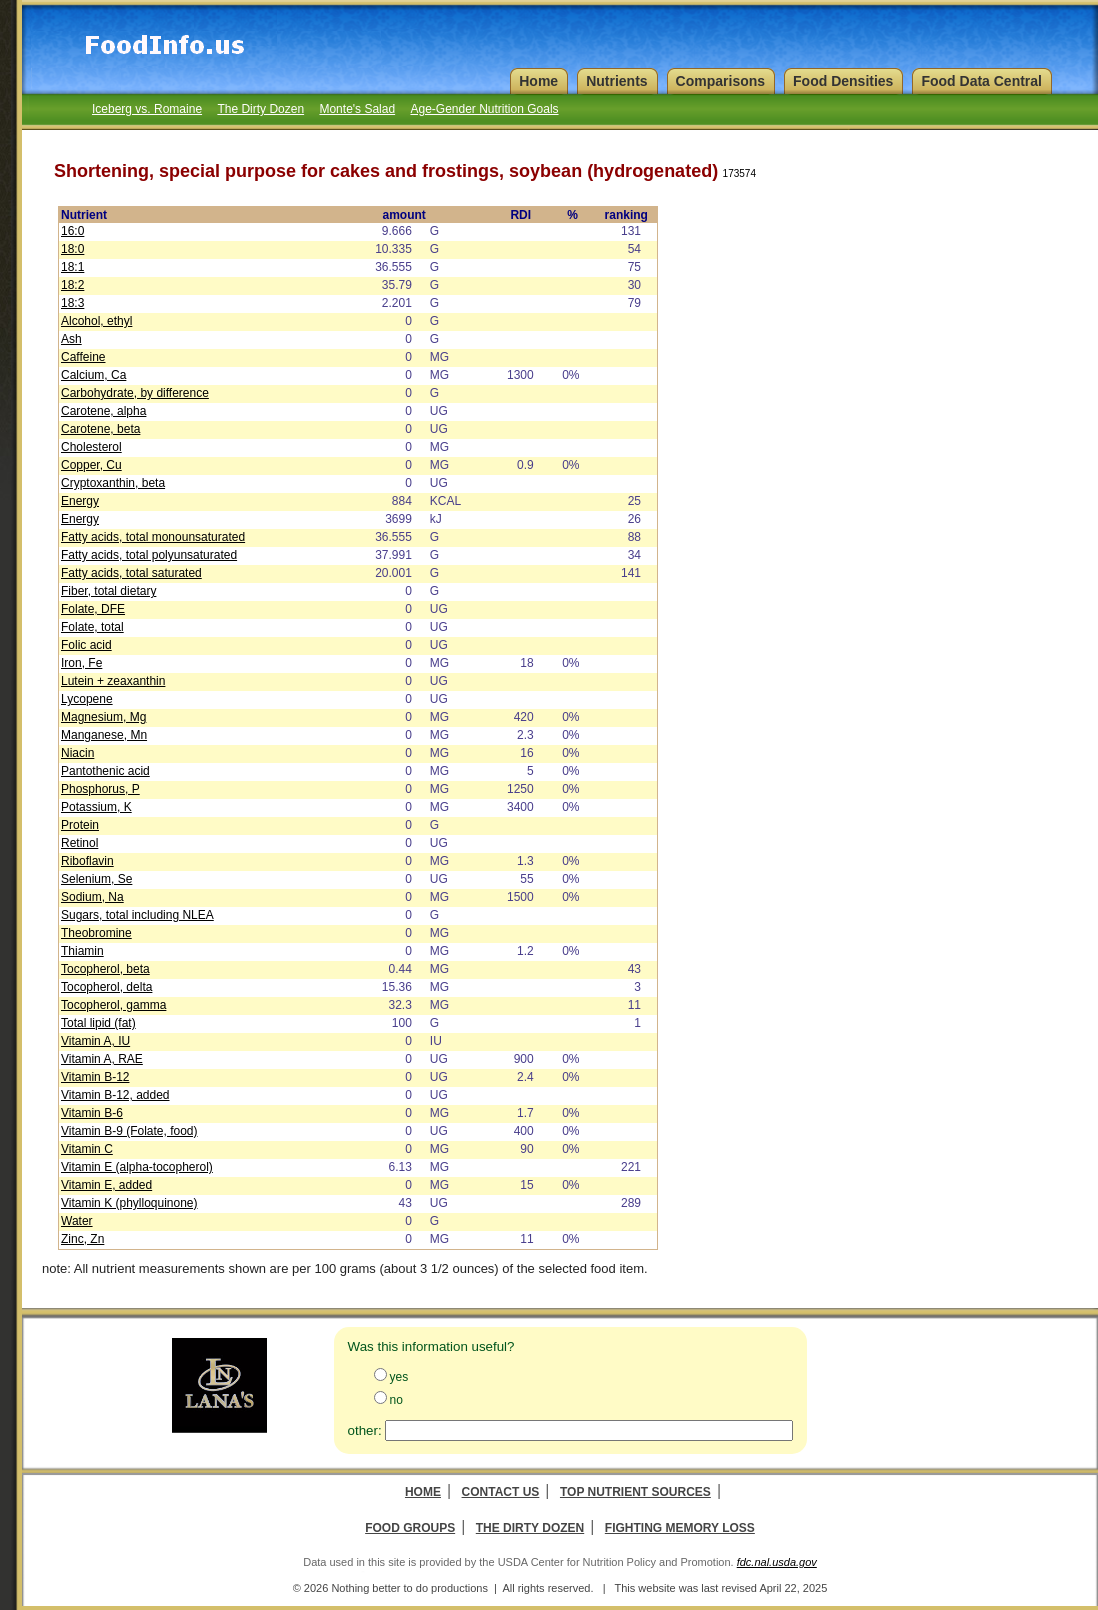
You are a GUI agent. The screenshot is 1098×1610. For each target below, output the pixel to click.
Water (77, 1221)
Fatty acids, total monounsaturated (153, 537)
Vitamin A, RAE (102, 1059)
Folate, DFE (93, 609)
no (396, 1400)
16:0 (72, 231)
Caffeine (83, 357)
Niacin (77, 753)
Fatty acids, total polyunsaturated (149, 555)
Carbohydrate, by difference (135, 393)
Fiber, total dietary (108, 591)
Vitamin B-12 (95, 1077)
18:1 (72, 267)
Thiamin (82, 951)
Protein (80, 825)
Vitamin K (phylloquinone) (129, 1203)
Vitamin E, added (106, 1185)
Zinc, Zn (82, 1239)
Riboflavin (87, 861)
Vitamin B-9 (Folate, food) (129, 1131)
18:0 (72, 249)
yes (399, 1377)
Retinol (79, 843)
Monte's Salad (357, 109)
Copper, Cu (91, 465)
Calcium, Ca (93, 375)
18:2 (72, 285)
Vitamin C (87, 1149)
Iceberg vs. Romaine (147, 109)
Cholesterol (91, 447)
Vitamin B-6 (92, 1113)
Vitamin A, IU (95, 1041)
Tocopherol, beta (105, 969)
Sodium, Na (92, 897)
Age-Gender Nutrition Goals (484, 109)
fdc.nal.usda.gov (777, 1562)
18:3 (72, 303)
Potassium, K (96, 807)
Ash (71, 339)
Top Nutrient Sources (635, 1492)
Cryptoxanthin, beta (113, 483)
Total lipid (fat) (98, 1023)
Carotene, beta (100, 429)
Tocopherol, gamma (113, 1005)
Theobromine (96, 933)
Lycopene (87, 699)
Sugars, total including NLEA (137, 915)
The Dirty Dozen (260, 109)
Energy (80, 501)
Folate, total (92, 627)
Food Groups (410, 1528)
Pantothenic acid (105, 771)
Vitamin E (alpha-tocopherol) (137, 1167)
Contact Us (501, 1492)
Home (423, 1492)
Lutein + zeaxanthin (113, 681)
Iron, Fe (81, 663)
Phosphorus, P (100, 789)
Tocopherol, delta (106, 987)
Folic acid (86, 645)
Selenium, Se (96, 879)
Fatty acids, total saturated (131, 573)
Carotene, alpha (103, 411)
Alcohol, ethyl (96, 321)
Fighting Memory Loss (680, 1528)
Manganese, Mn (104, 735)
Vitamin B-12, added (115, 1095)
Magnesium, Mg (103, 717)
